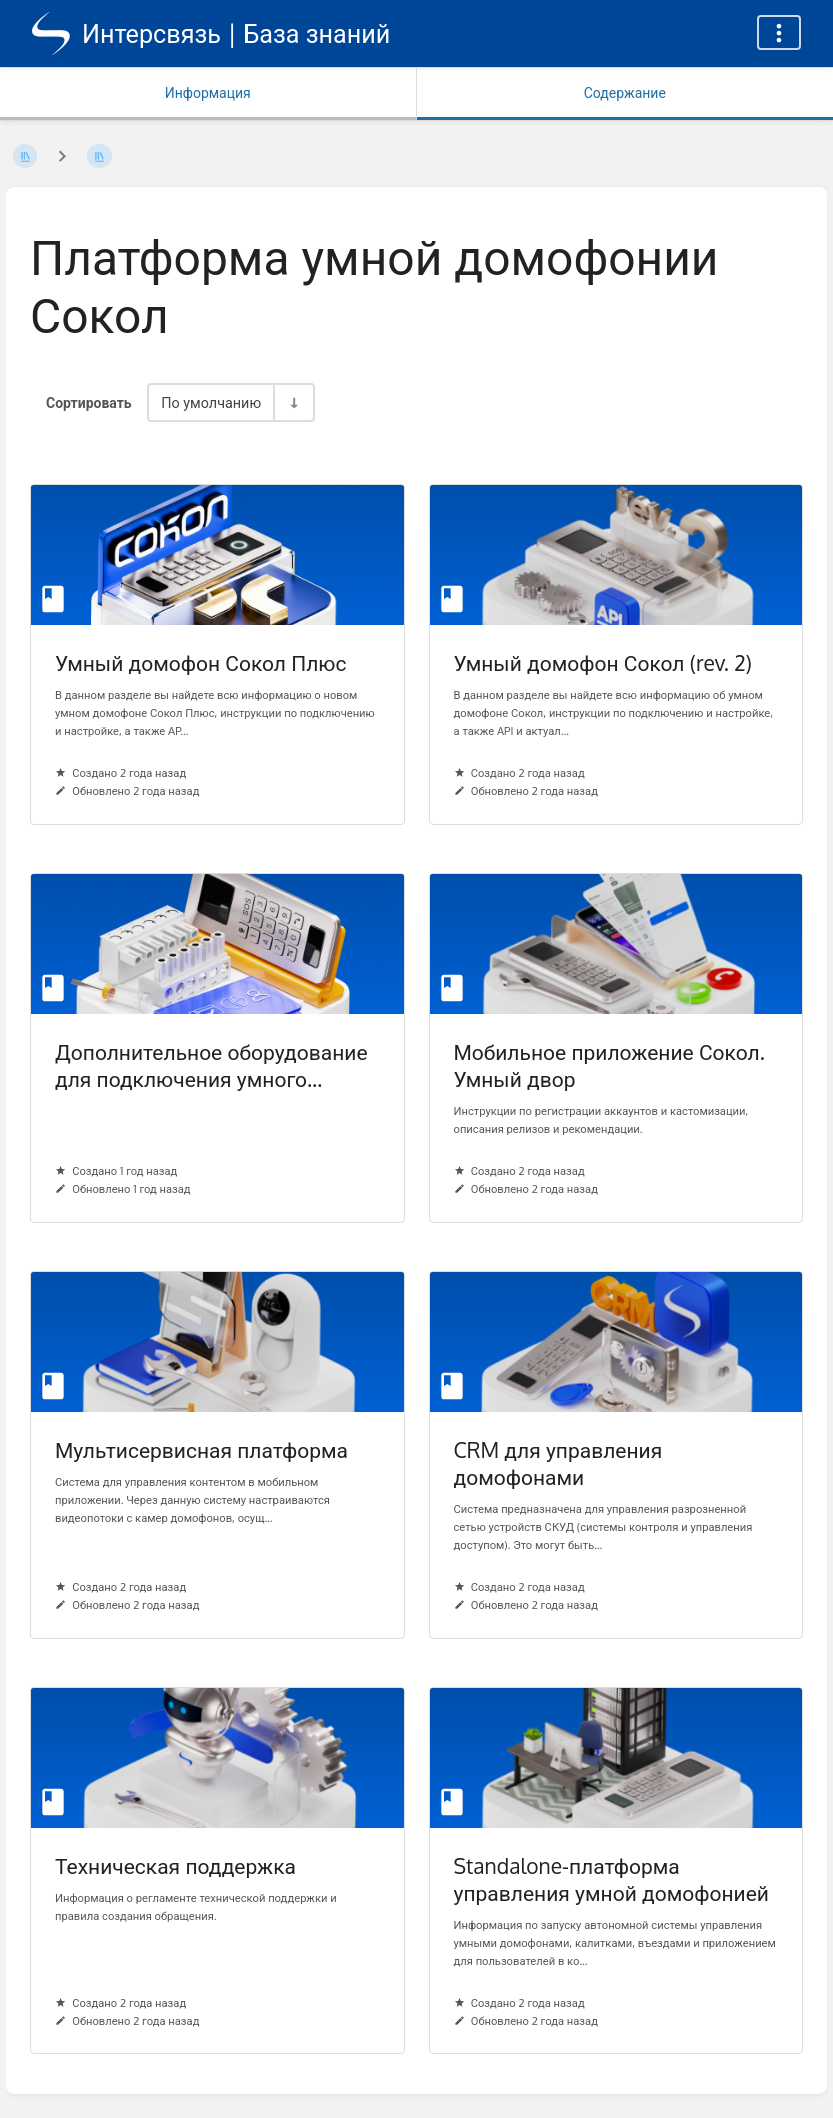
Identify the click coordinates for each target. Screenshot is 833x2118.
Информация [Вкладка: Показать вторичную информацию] (208, 92)
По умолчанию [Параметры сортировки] (211, 402)
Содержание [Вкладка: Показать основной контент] (625, 92)
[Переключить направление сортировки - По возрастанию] (293, 402)
